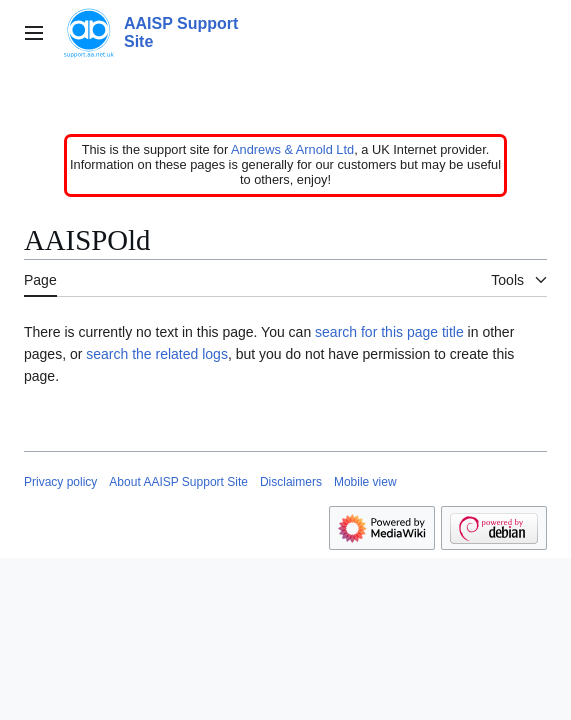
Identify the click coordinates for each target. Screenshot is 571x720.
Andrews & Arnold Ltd (292, 149)
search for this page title (389, 332)
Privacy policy (60, 482)
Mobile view (365, 482)
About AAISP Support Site (178, 482)
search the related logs (157, 354)
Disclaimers (291, 482)
